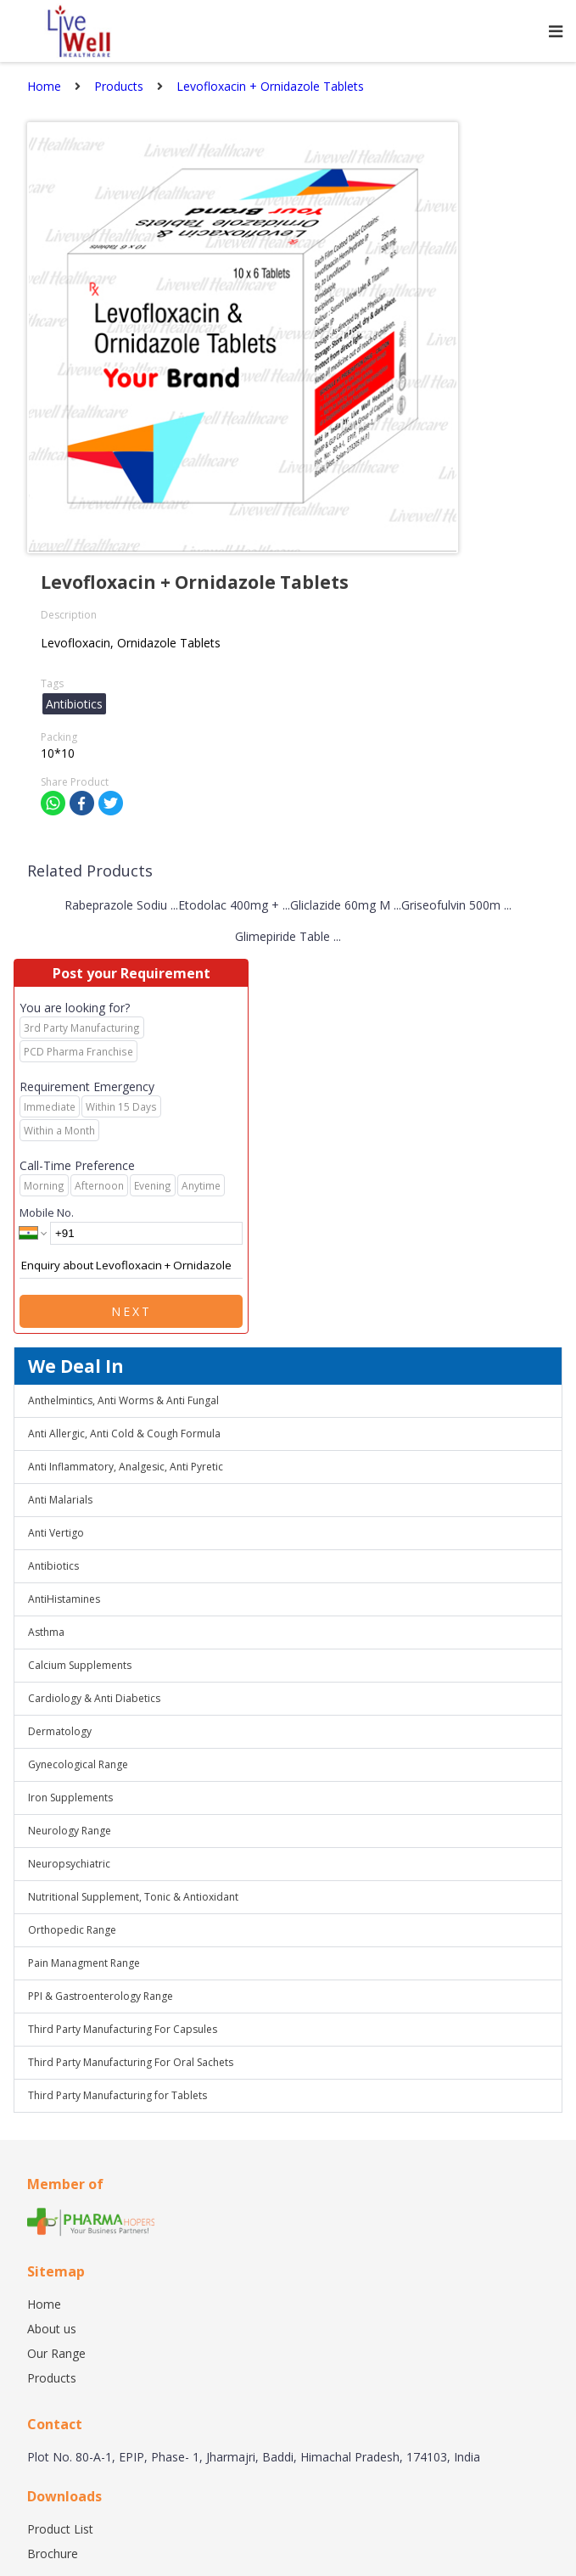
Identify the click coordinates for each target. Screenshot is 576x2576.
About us (51, 2329)
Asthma (46, 1632)
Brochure (52, 2553)
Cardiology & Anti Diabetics (94, 1698)
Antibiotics (53, 1566)
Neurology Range (69, 1830)
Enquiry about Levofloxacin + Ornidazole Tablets (131, 1266)
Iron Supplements (70, 1797)
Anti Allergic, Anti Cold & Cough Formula (124, 1433)
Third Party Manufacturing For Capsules (122, 2029)
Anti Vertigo (56, 1533)
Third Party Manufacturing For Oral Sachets (130, 2062)
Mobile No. (47, 1212)
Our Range (56, 2353)
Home (44, 2304)
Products (51, 2378)
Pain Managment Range (84, 1963)
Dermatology (60, 1731)
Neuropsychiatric (69, 1863)
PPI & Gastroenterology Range (100, 1996)
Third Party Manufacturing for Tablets (117, 2095)
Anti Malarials (60, 1499)
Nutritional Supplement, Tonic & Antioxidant (133, 1897)
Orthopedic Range (72, 1930)
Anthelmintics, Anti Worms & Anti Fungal (123, 1400)
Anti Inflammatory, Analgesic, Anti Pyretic (125, 1466)
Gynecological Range (78, 1764)
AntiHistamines (64, 1599)
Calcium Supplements (79, 1665)
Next (131, 1311)
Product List (60, 2529)
